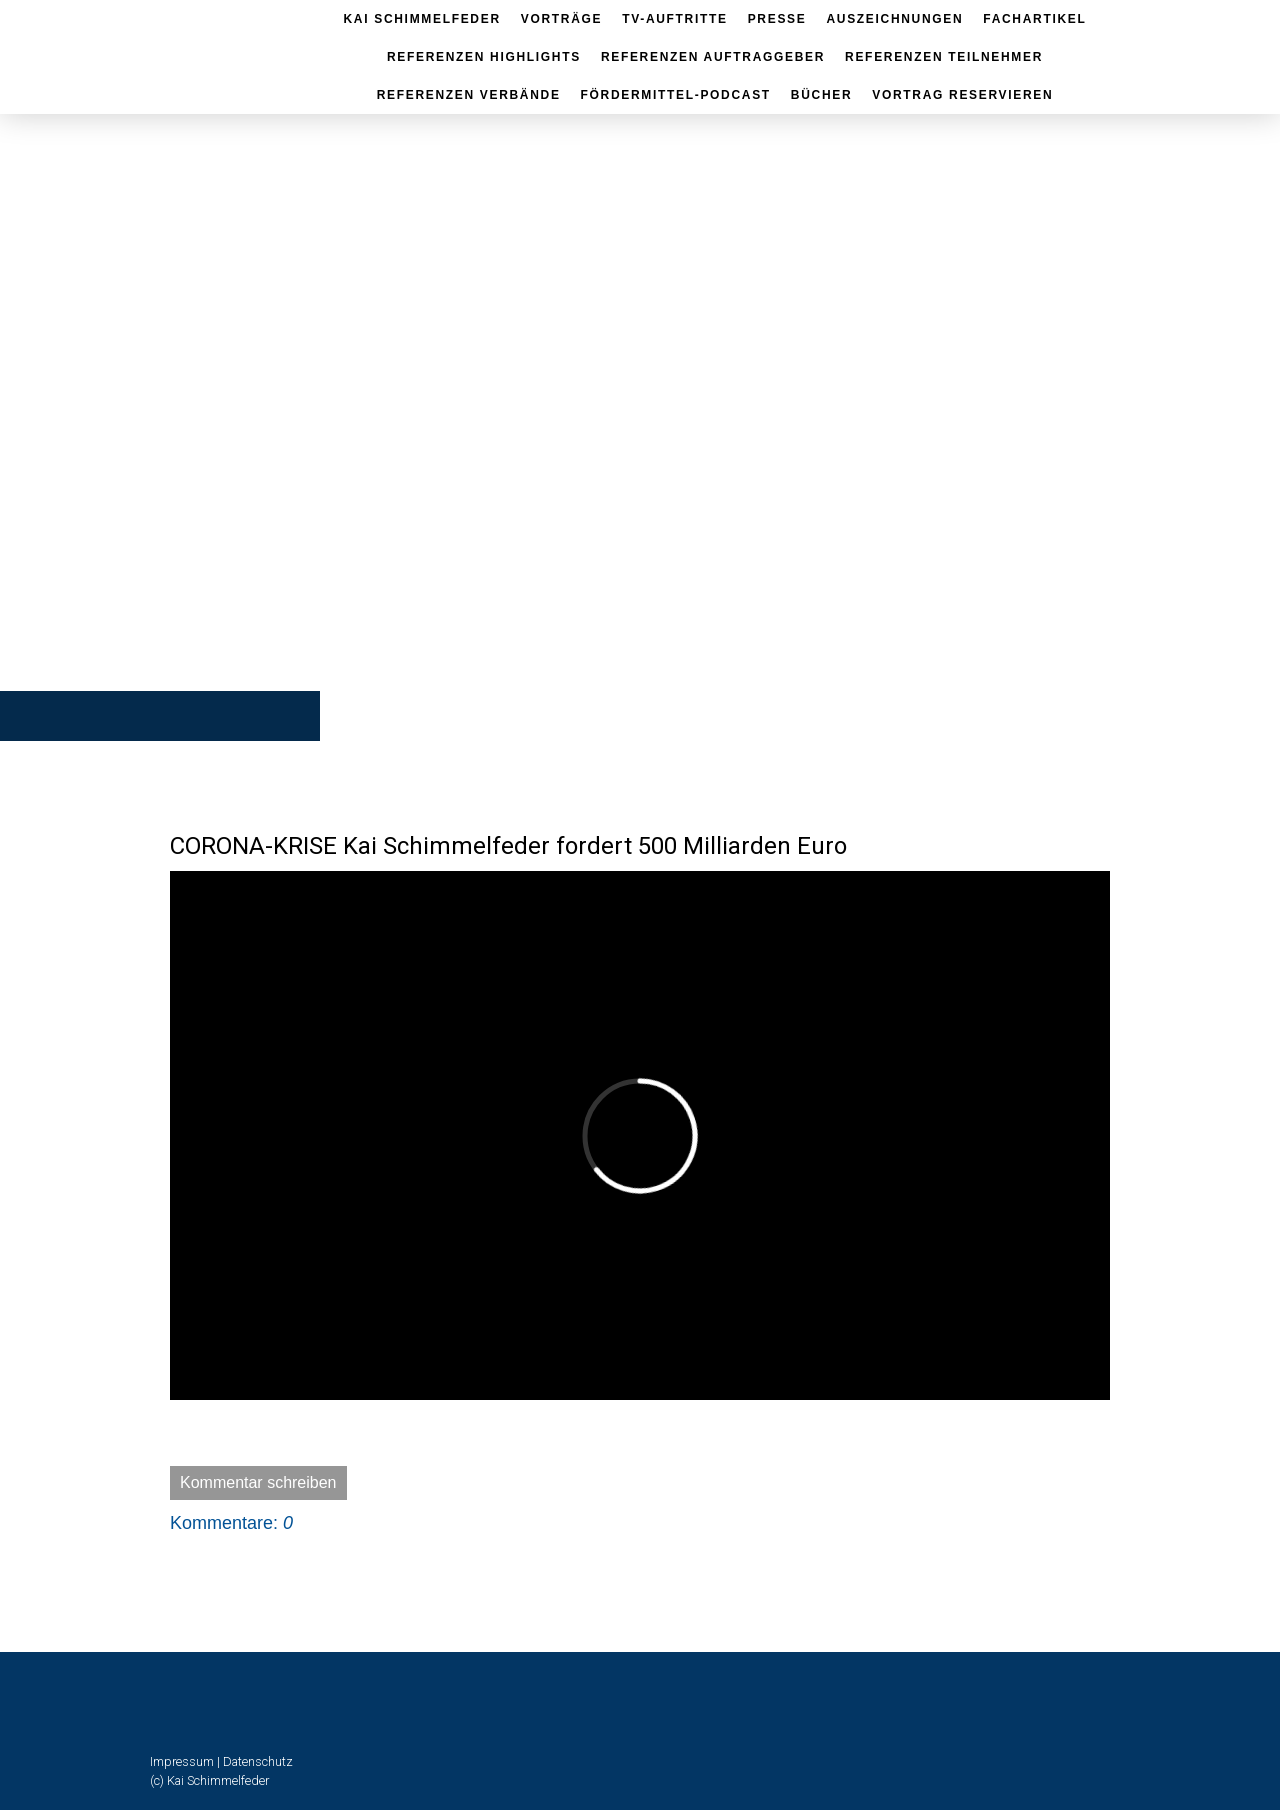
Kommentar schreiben (258, 1482)
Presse (777, 19)
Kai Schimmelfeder (422, 19)
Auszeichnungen (894, 19)
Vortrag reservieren (962, 95)
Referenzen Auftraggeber (713, 57)
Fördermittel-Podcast (676, 95)
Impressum (182, 1761)
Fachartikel (1034, 19)
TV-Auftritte (674, 19)
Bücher (821, 95)
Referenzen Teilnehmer (944, 57)
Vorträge (561, 19)
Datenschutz (258, 1761)
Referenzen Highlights (484, 57)
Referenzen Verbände (469, 95)
